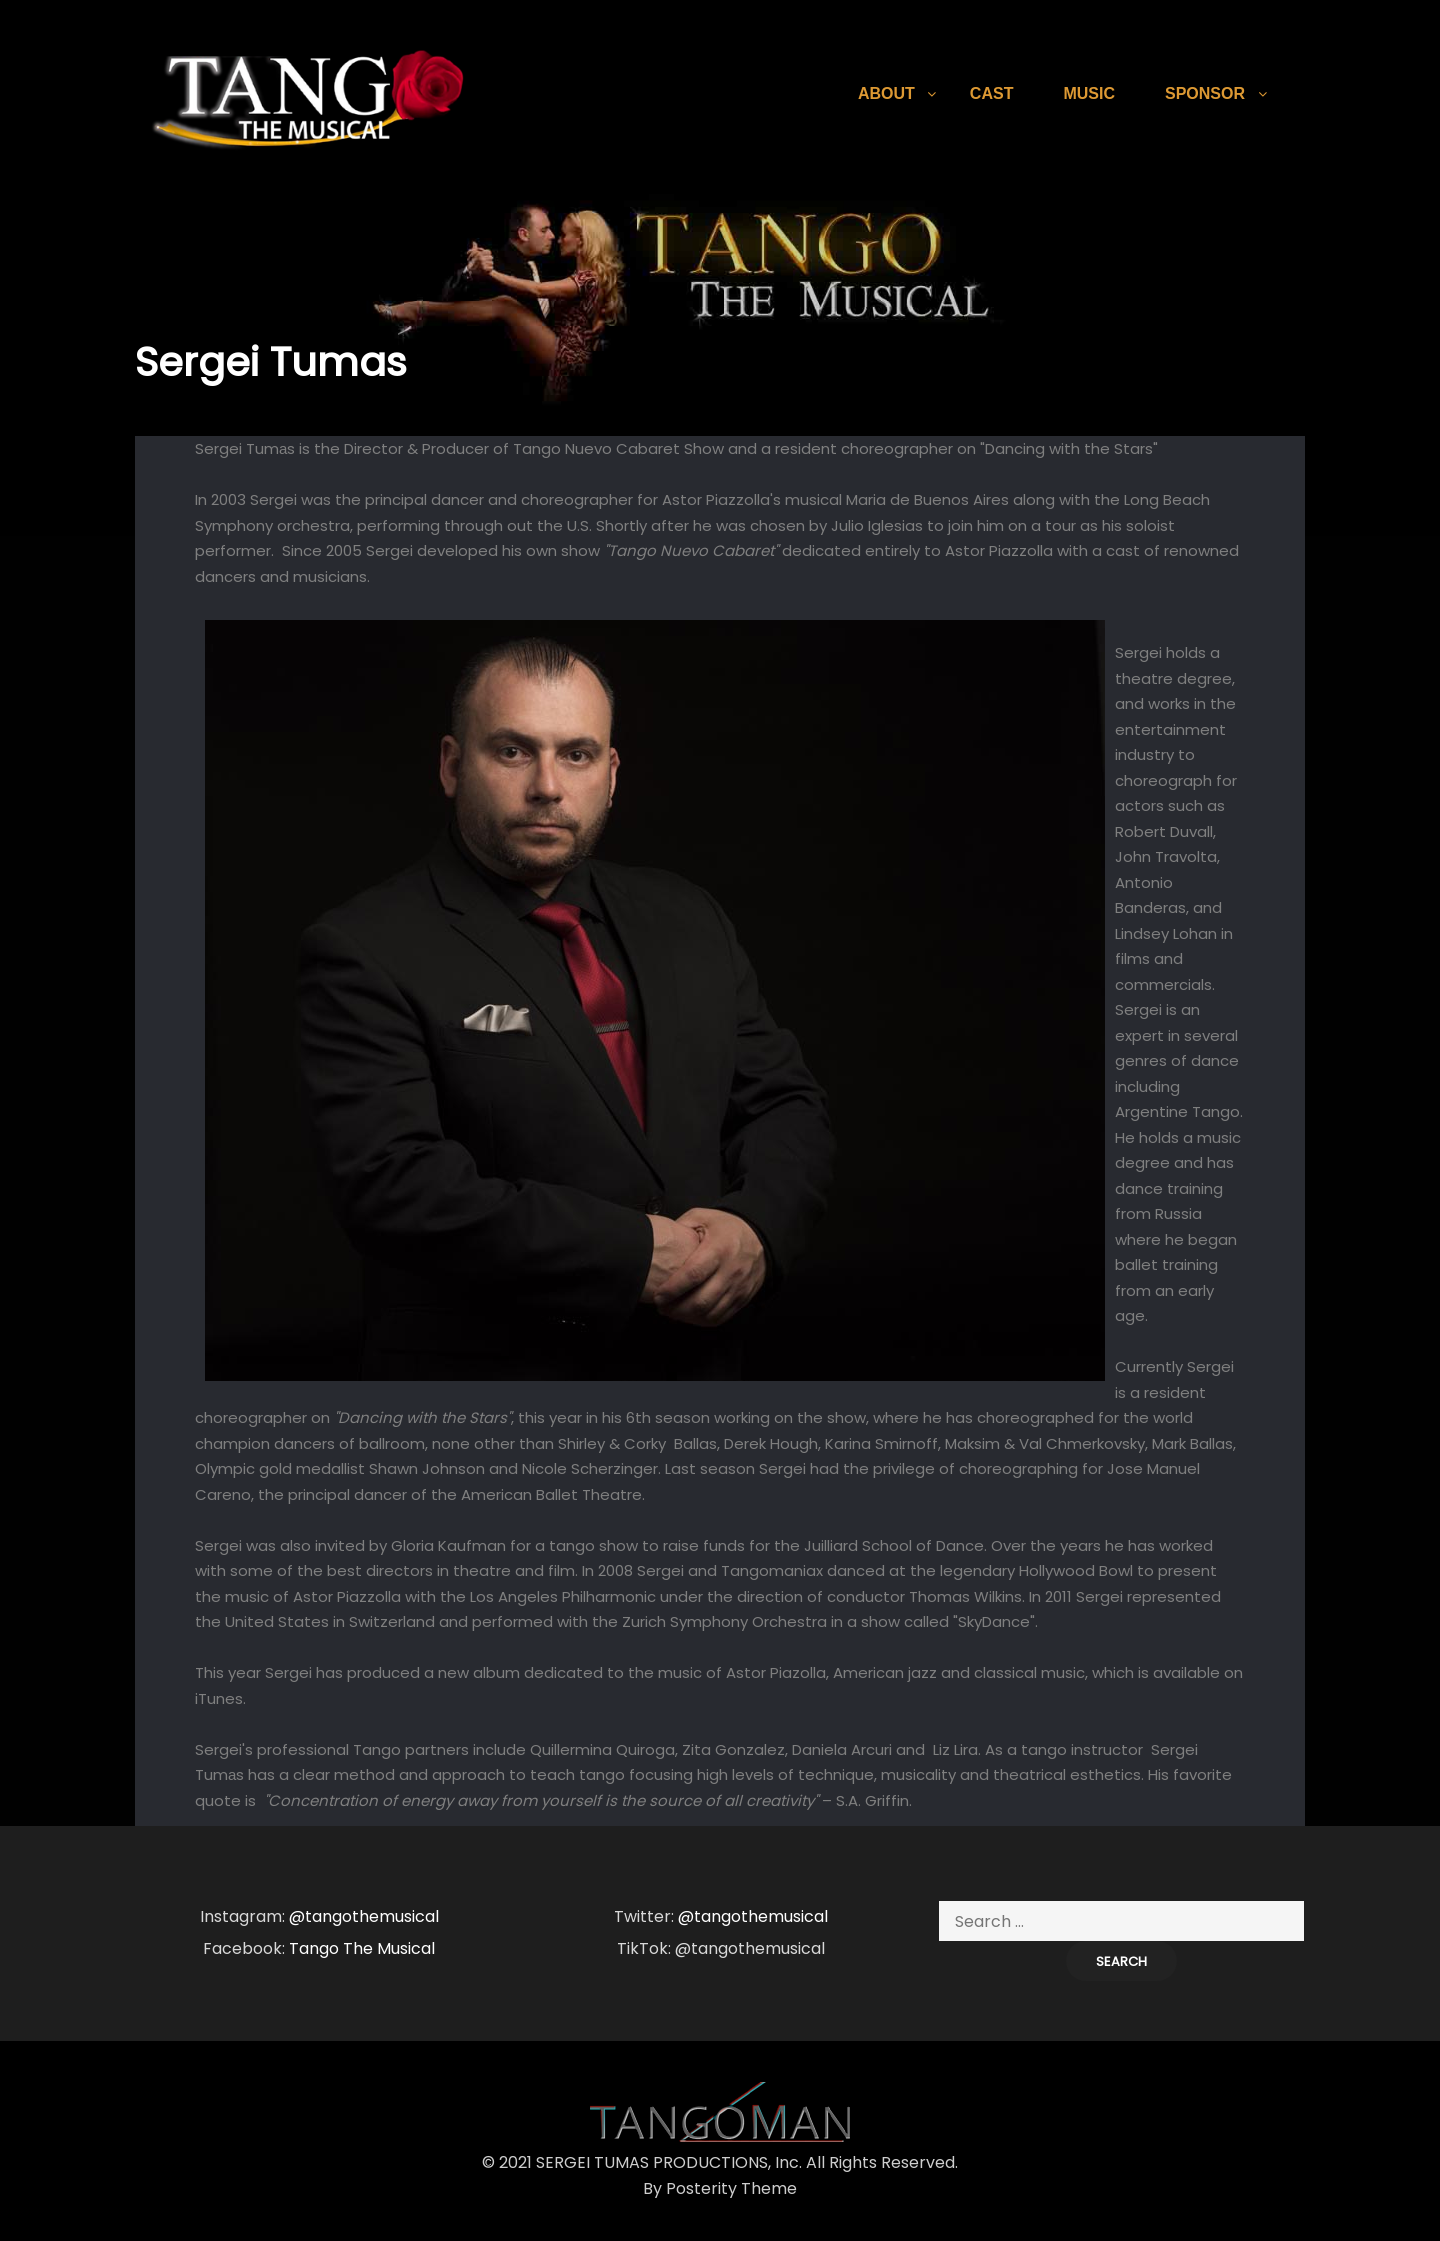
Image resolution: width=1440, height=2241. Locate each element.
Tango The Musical (362, 1948)
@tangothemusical (364, 1916)
